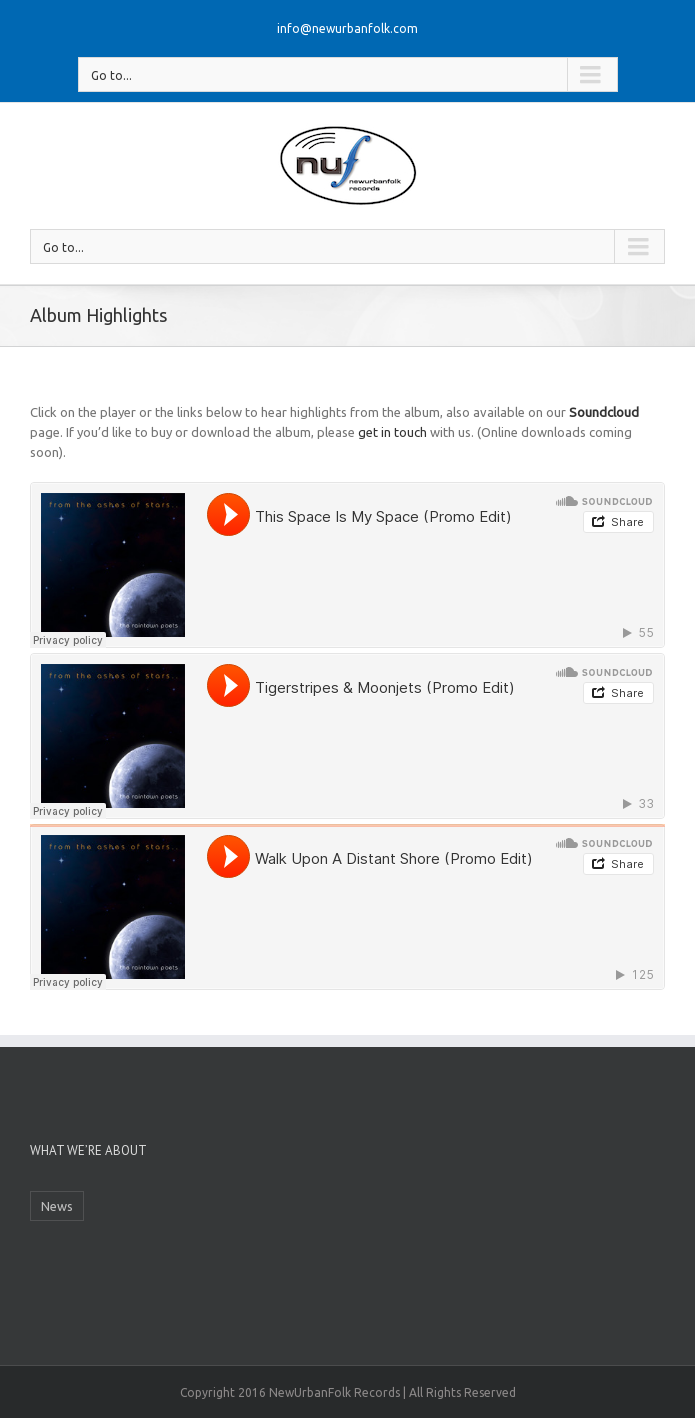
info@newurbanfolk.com (347, 28)
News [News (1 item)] (57, 1206)
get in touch (392, 432)
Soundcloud (604, 412)
